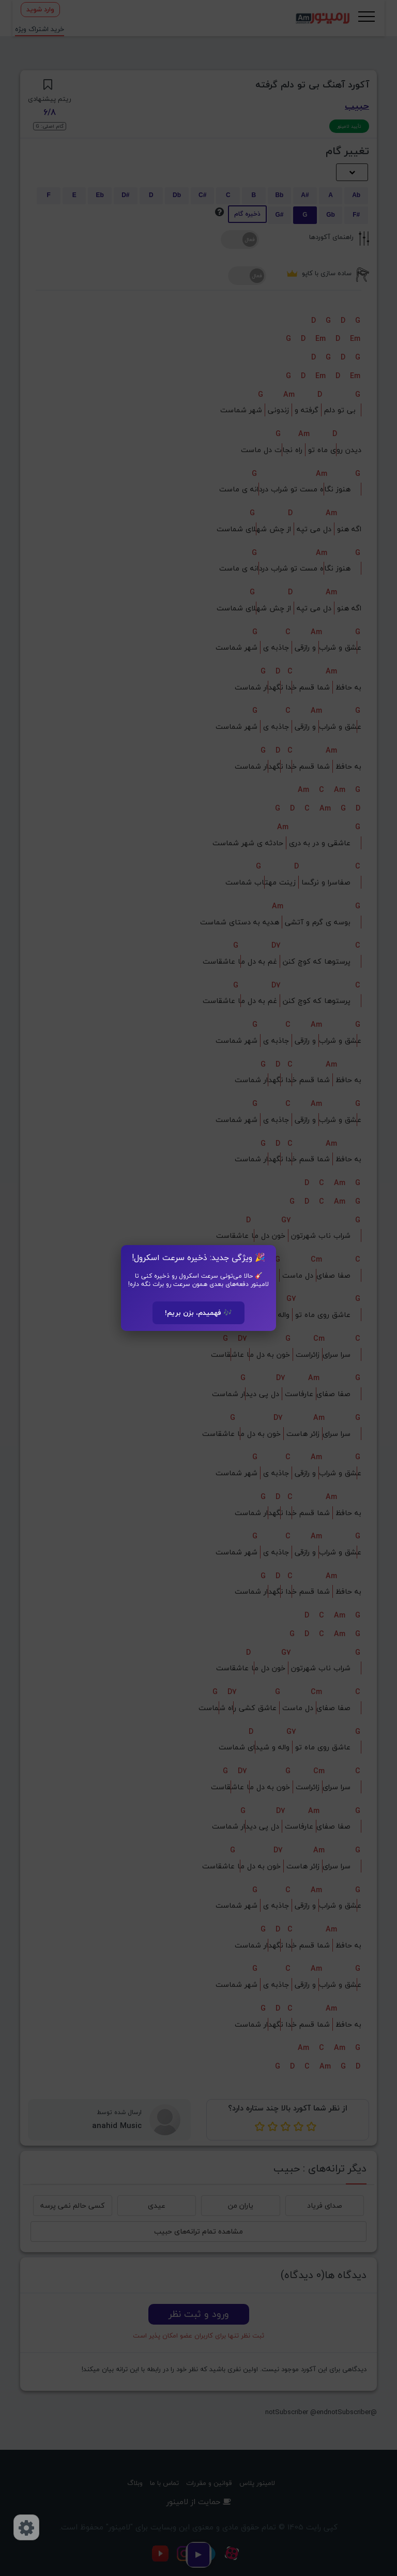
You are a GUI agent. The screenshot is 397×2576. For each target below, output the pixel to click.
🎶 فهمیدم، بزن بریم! (198, 1313)
